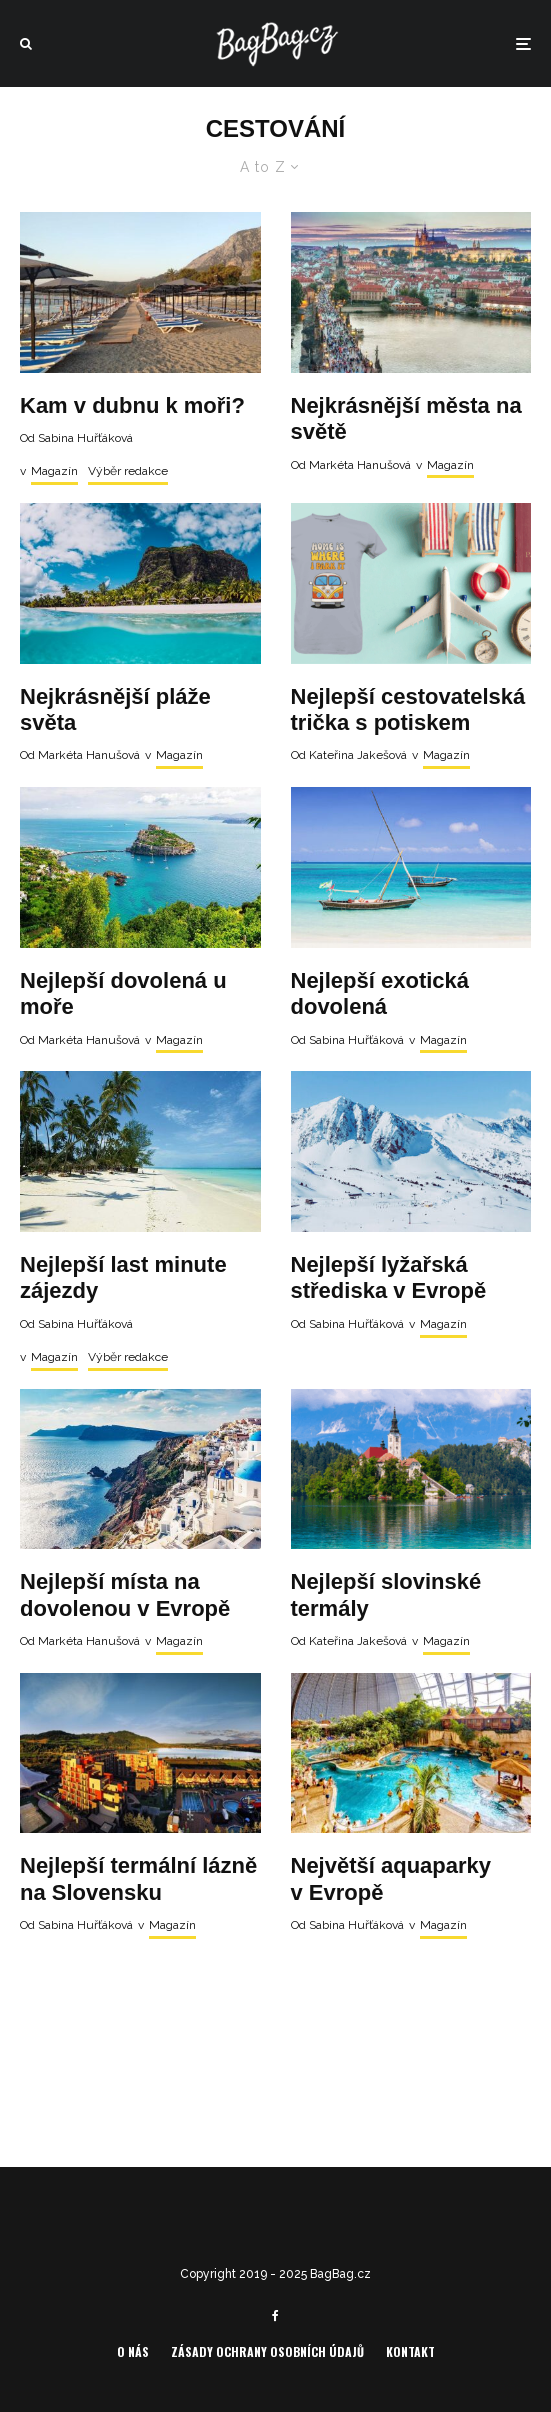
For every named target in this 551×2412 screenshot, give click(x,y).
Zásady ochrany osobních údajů (267, 2351)
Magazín (54, 471)
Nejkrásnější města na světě (406, 418)
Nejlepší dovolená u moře (123, 993)
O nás (133, 2351)
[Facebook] (275, 2316)
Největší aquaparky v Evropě (391, 1878)
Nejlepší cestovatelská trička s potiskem (408, 709)
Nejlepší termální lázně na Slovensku (138, 1878)
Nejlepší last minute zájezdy (123, 1277)
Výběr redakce (128, 471)
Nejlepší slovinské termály (386, 1594)
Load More (275, 2031)
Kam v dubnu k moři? (132, 405)
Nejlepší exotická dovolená (380, 993)
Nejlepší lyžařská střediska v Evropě (389, 1277)
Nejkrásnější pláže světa (115, 709)
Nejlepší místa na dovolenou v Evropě (125, 1594)
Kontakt (410, 2351)
